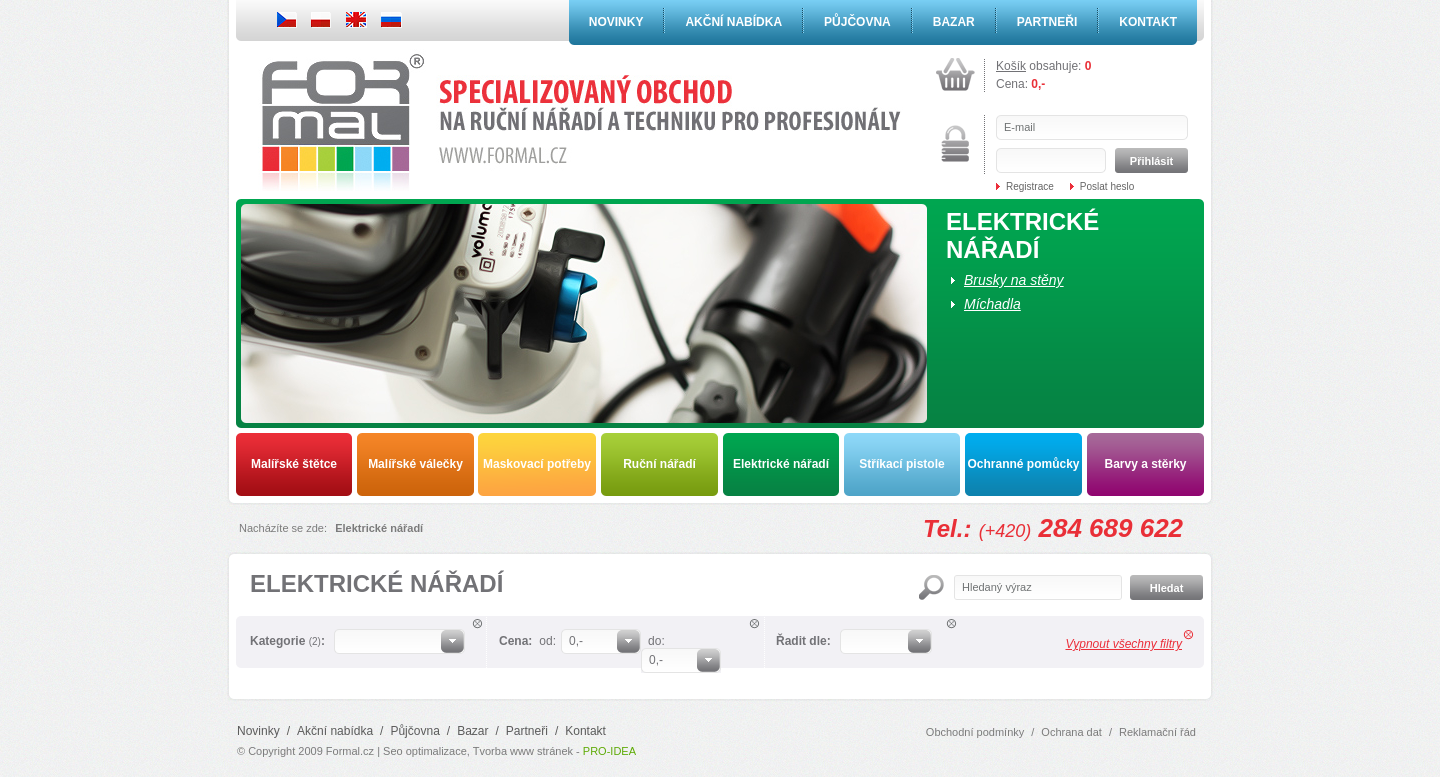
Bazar (954, 22)
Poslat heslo (1107, 186)
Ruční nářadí (659, 464)
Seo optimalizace (425, 751)
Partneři (1047, 22)
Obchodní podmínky (975, 732)
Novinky (616, 22)
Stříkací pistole (901, 464)
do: (656, 641)
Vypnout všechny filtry (1123, 644)
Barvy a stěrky (1145, 464)
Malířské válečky (415, 464)
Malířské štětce (294, 464)
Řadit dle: (803, 641)
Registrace (1030, 186)
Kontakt (1148, 22)
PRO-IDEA (609, 751)
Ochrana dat (1071, 732)
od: (547, 641)
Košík (1011, 66)
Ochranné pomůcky (1023, 464)
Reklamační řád (1157, 732)
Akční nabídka (733, 22)
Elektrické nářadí (781, 464)
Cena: (515, 641)
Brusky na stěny (1014, 280)
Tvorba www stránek (523, 751)
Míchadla (992, 304)
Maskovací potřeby (537, 464)
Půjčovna (857, 22)
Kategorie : (287, 641)
